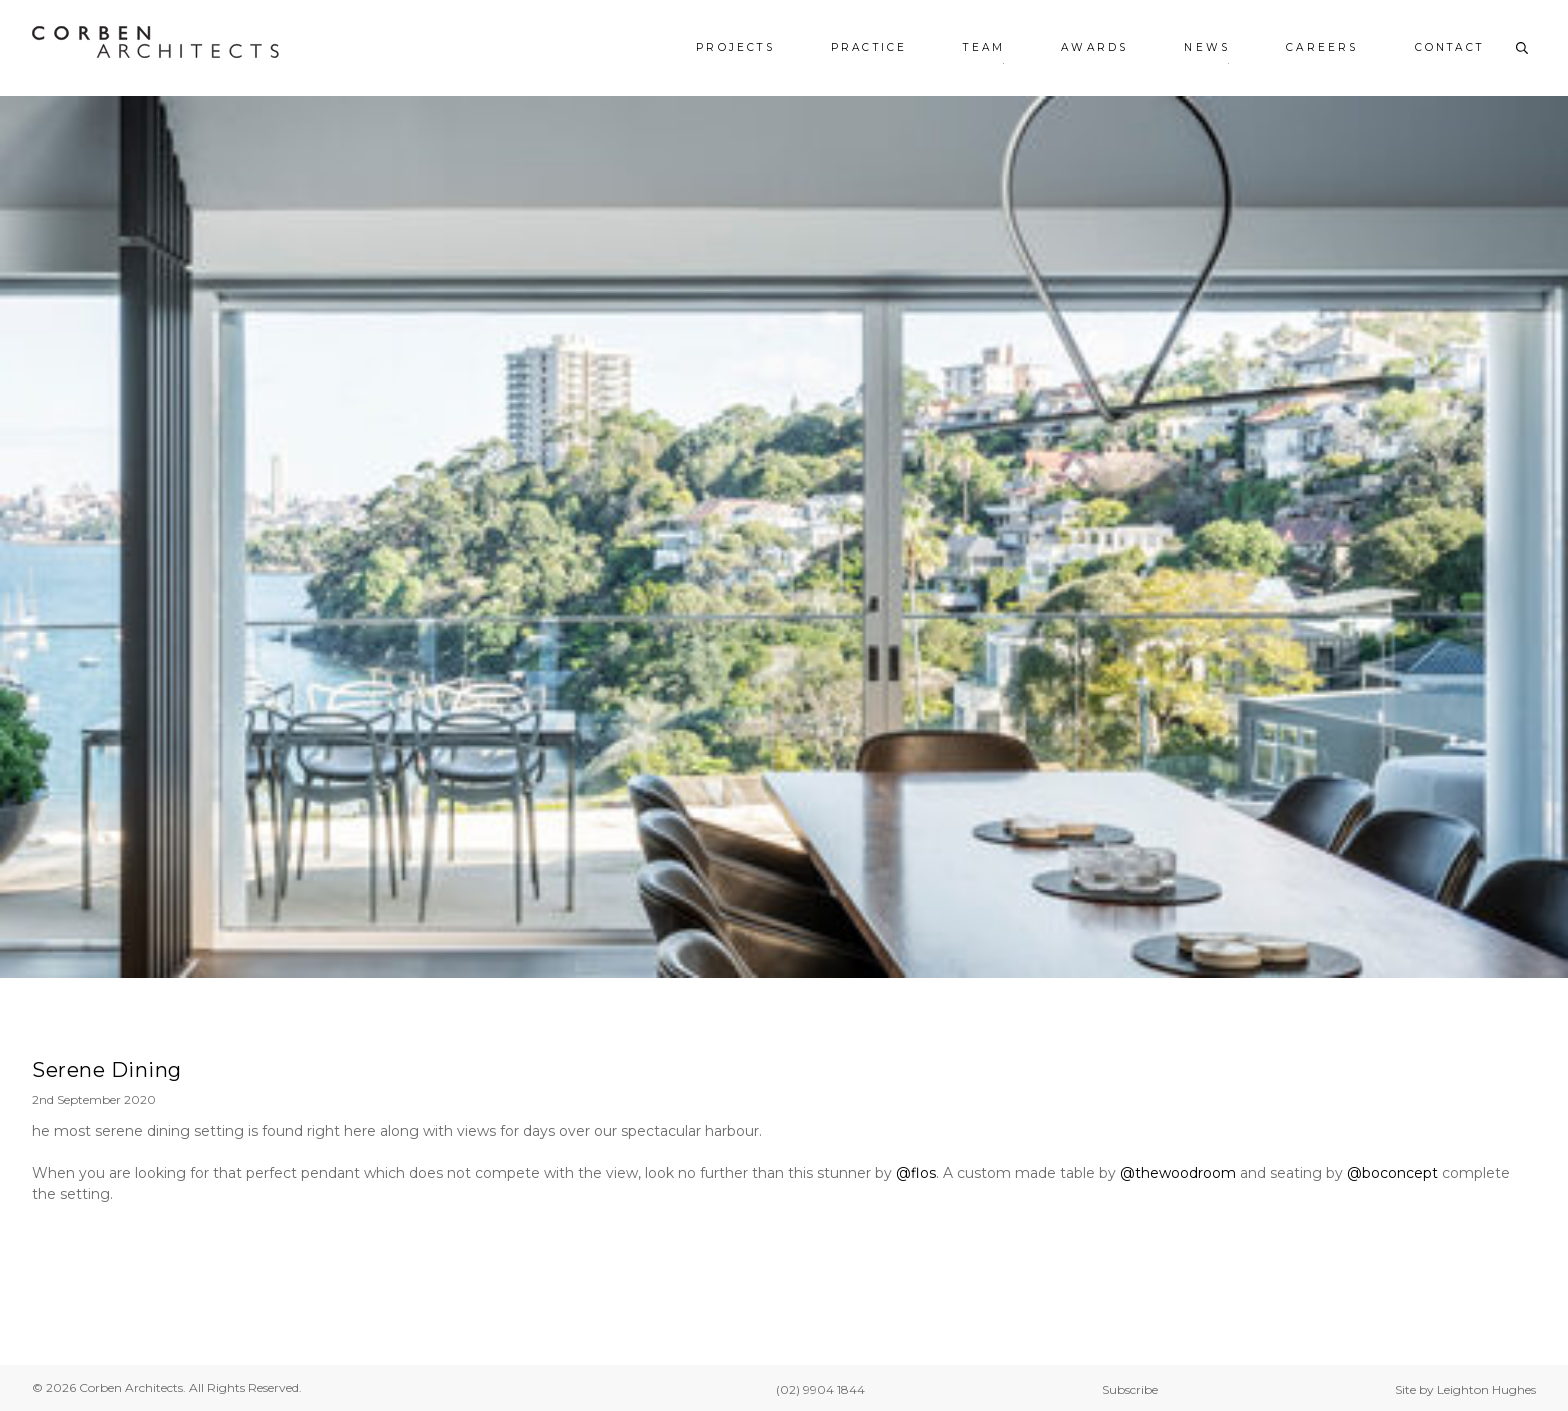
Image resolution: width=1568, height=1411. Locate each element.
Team (984, 48)
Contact (1449, 48)
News (1207, 48)
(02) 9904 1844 (820, 1389)
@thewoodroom (1178, 1173)
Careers (1322, 48)
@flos (916, 1173)
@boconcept (1392, 1173)
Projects (735, 48)
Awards (1094, 48)
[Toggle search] (1522, 48)
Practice (869, 48)
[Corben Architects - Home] (155, 42)
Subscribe (1130, 1389)
